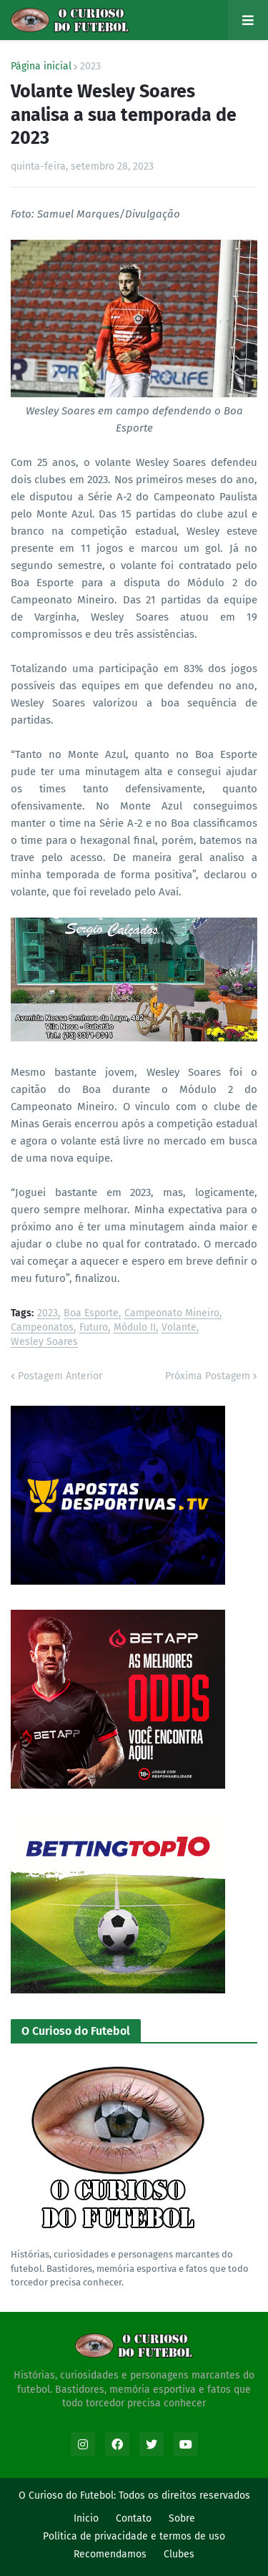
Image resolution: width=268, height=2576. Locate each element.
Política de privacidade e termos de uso (134, 2536)
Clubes (179, 2554)
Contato (134, 2518)
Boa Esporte (91, 1313)
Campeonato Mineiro (171, 1313)
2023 (90, 67)
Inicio (86, 2518)
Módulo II (135, 1328)
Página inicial (41, 67)
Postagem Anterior (60, 1376)
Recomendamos (110, 2554)
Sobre (182, 2518)
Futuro (93, 1328)
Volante (179, 1328)
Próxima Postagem (207, 1376)
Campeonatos (42, 1328)
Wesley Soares (44, 1342)
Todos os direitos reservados (184, 2495)
